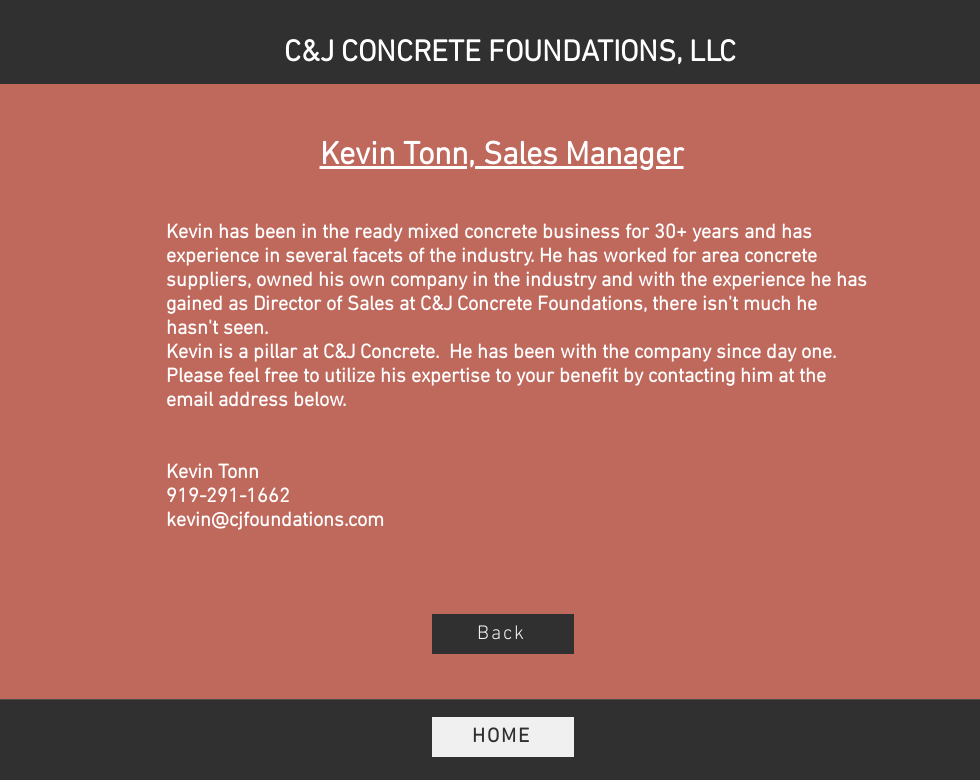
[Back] (503, 634)
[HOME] (503, 737)
